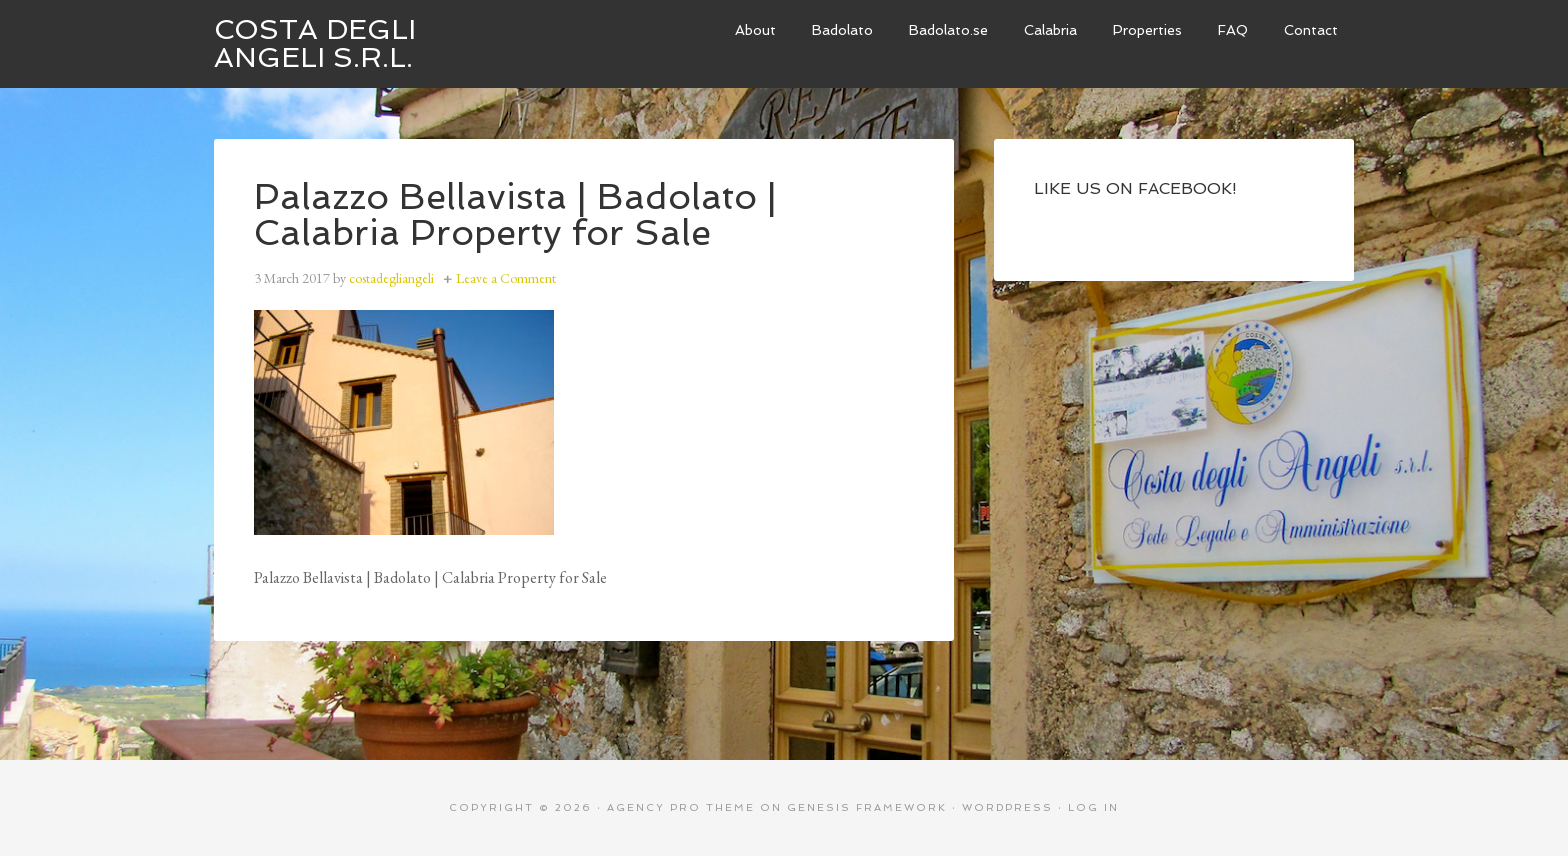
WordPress (1007, 807)
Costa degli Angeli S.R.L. (315, 43)
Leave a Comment (506, 278)
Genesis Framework (867, 807)
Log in (1093, 807)
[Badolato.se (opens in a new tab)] (948, 30)
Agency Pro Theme (681, 807)
